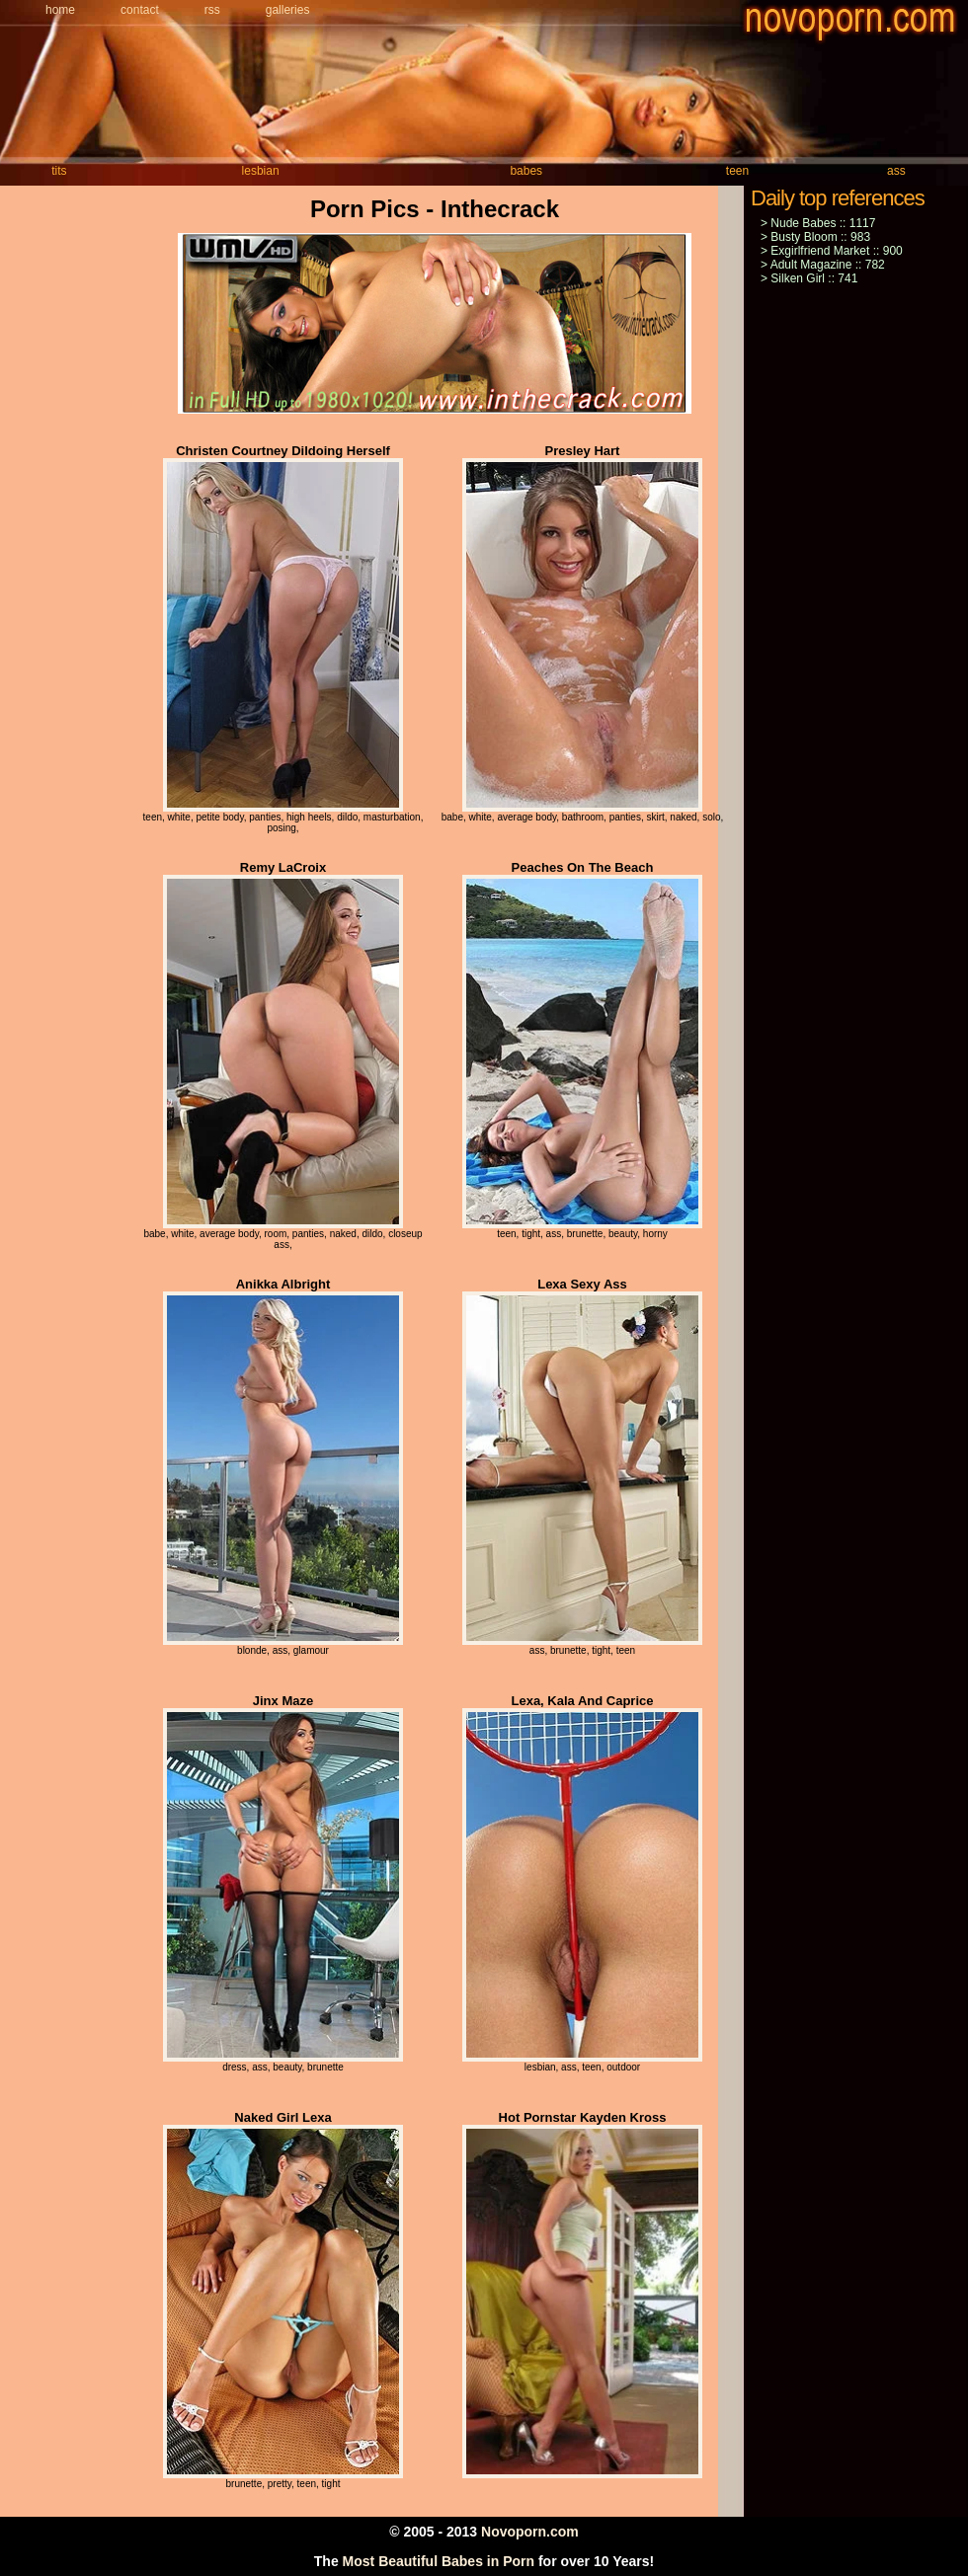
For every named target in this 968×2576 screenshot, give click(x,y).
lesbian (261, 171)
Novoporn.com (530, 2531)
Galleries (288, 10)
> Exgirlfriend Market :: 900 (832, 251)
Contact (140, 10)
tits (58, 171)
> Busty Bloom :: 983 (815, 237)
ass (896, 171)
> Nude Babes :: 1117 (818, 223)
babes (526, 171)
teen (737, 171)
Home (60, 10)
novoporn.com (854, 22)
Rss (212, 10)
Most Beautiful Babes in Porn (438, 2561)
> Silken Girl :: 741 (809, 278)
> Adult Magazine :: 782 (823, 265)
